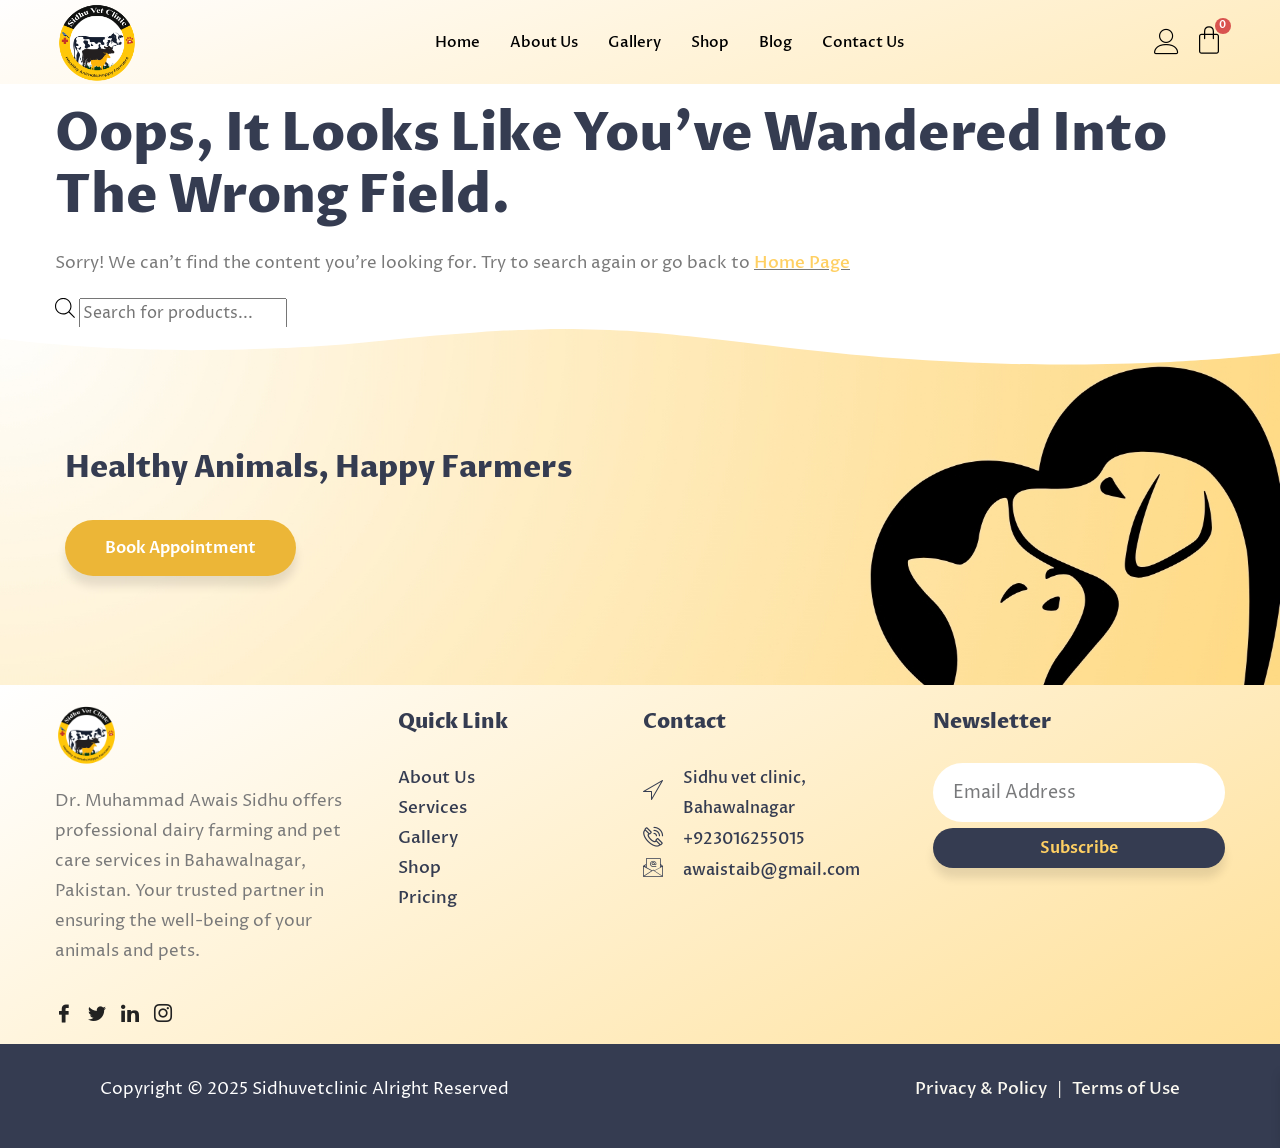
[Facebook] (64, 1015)
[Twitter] (97, 1015)
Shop (710, 42)
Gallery (634, 42)
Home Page (802, 262)
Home (457, 42)
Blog (775, 42)
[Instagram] (163, 1015)
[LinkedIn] (130, 1015)
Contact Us (863, 42)
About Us (544, 42)
